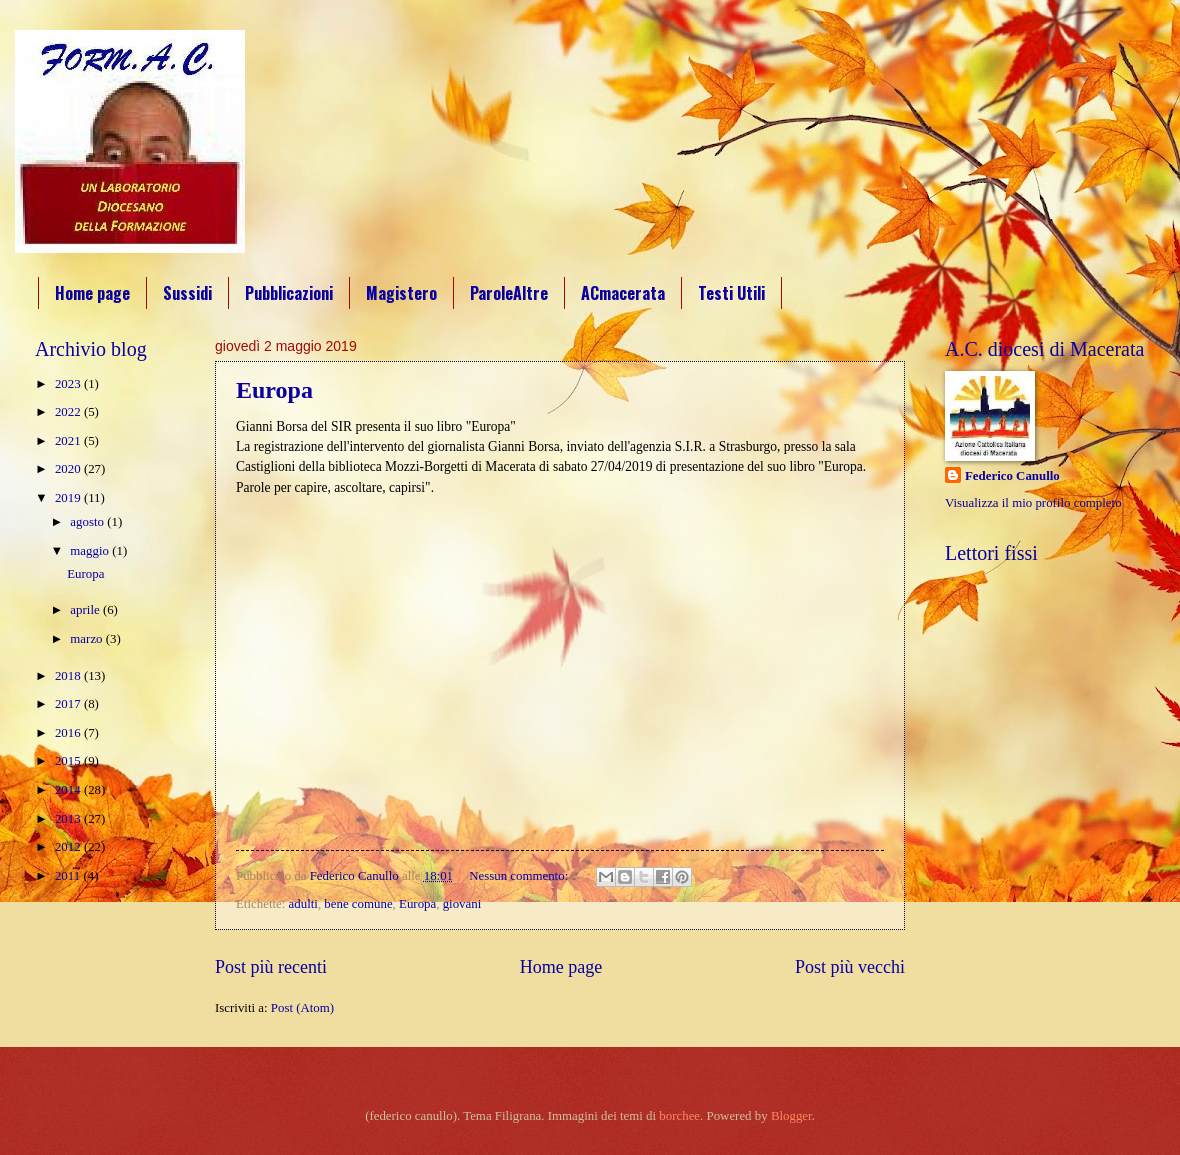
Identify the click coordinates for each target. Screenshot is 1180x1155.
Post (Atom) (302, 1008)
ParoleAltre (509, 293)
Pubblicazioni (289, 293)
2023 (69, 384)
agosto (88, 522)
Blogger (791, 1116)
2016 (69, 733)
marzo (87, 639)
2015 (69, 761)
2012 (69, 847)
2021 (69, 441)
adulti (303, 904)
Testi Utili (731, 293)
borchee (679, 1116)
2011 (69, 876)
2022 (69, 412)
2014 (69, 790)
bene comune (358, 904)
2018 (69, 676)
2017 (69, 704)
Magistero (401, 293)
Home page (92, 293)
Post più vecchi (850, 967)
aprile (86, 610)
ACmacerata (623, 293)
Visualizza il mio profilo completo (1033, 503)
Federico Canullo (1012, 476)
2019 (69, 498)
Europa (274, 390)
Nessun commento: (520, 876)
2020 (69, 469)
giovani (462, 904)
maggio (91, 551)
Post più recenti (271, 967)
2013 (69, 819)
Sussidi (187, 293)
